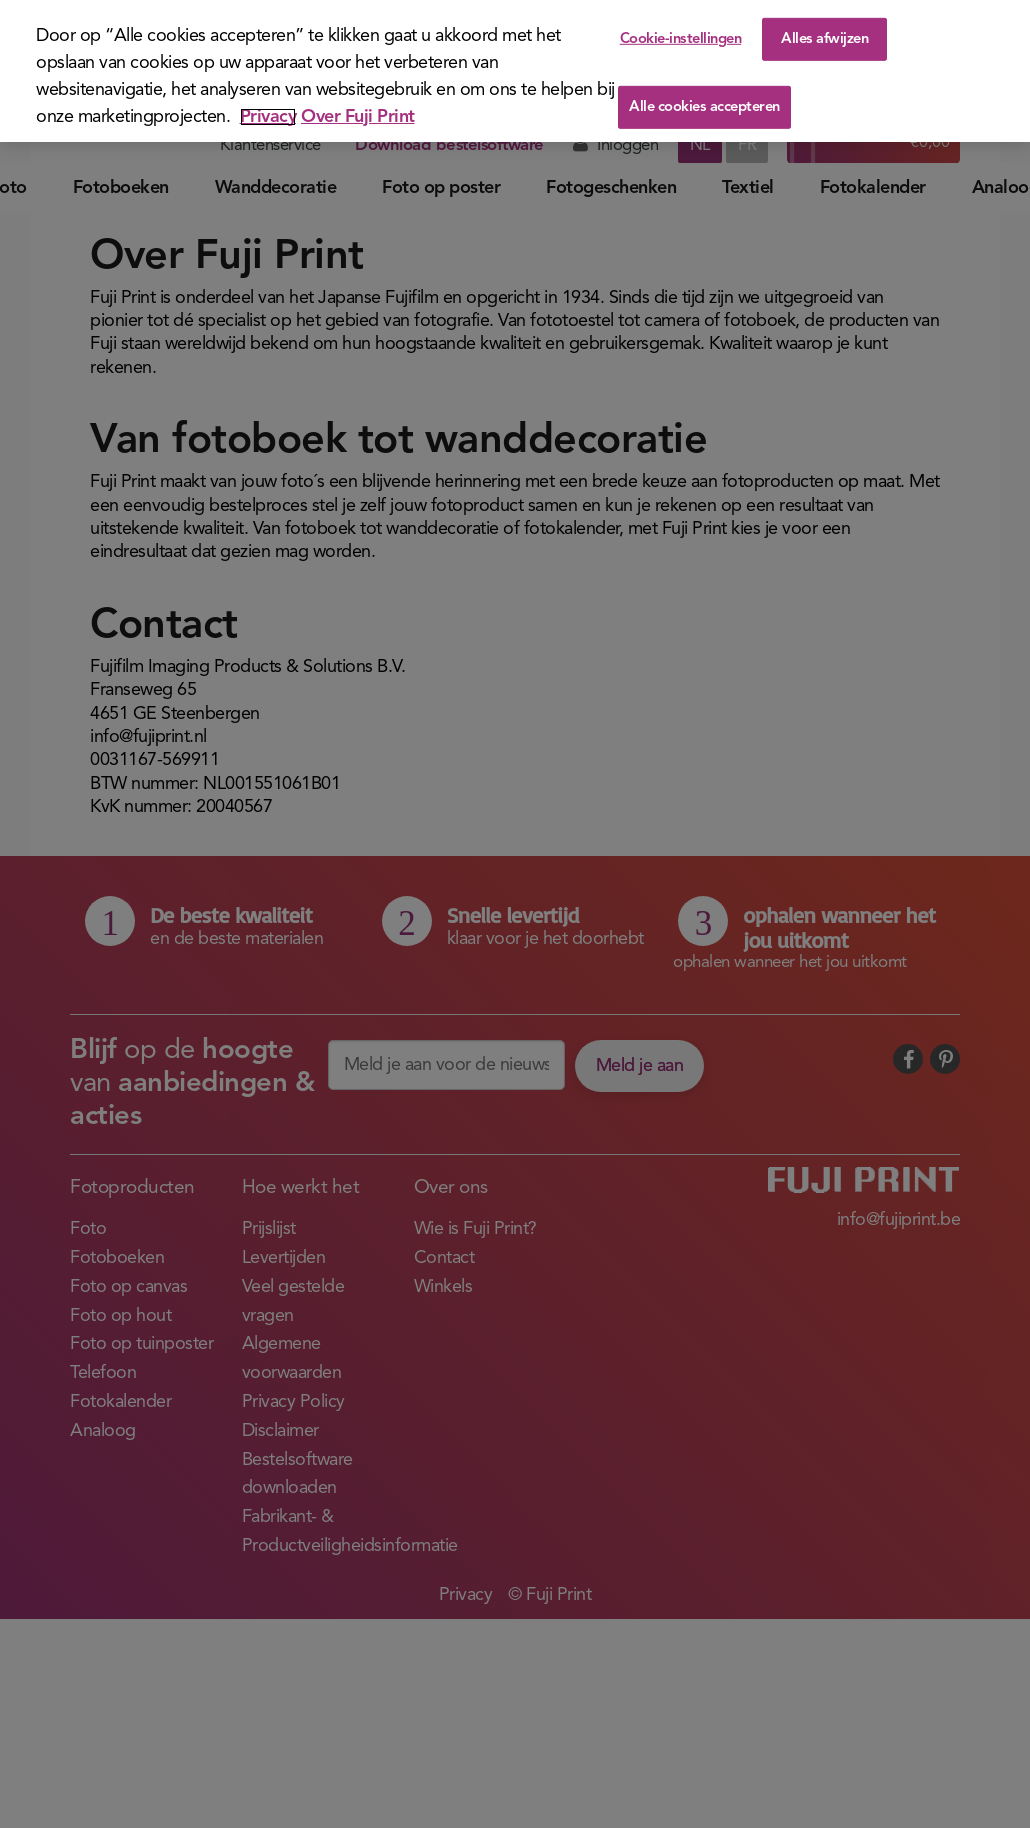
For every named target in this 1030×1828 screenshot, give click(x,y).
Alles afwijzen (824, 38)
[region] (515, 71)
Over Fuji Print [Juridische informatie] (358, 117)
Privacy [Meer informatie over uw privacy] (268, 117)
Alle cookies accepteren (704, 107)
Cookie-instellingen (681, 38)
